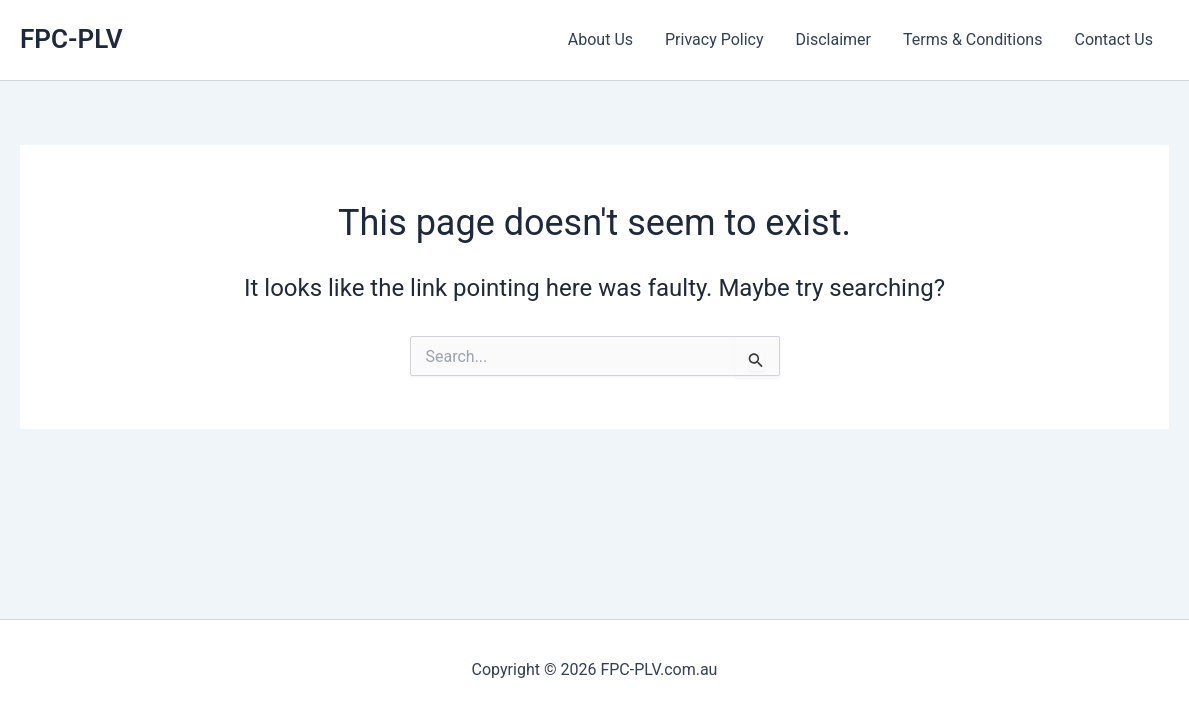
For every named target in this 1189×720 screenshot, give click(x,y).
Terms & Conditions (973, 39)
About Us (600, 39)
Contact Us (1113, 39)
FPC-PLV (71, 39)
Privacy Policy (714, 39)
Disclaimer (833, 39)
